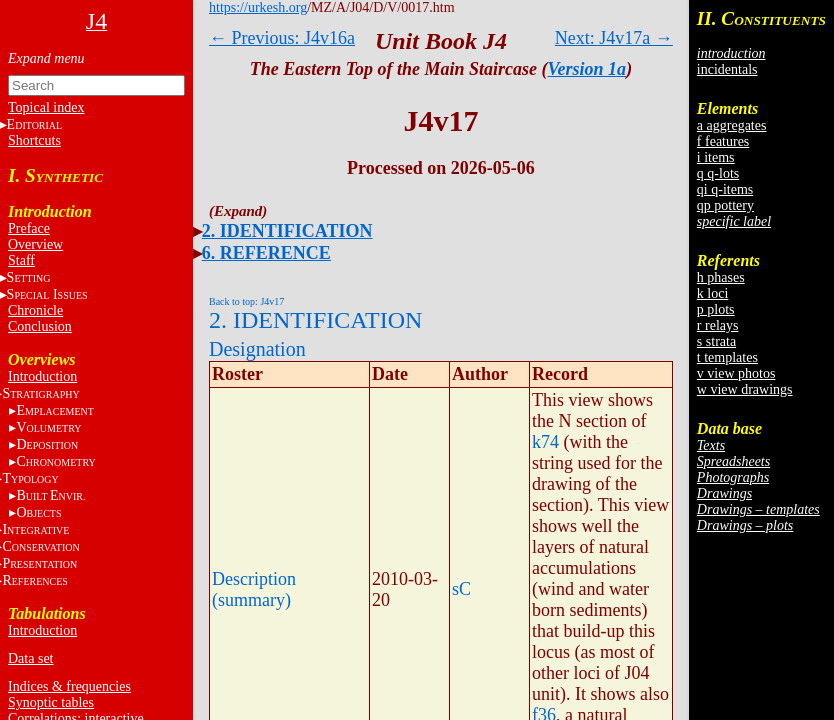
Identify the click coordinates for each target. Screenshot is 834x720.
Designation (257, 349)
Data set (30, 658)
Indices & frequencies (69, 686)
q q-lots (718, 173)
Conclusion (40, 326)
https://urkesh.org (258, 7)
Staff (21, 260)
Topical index (46, 107)
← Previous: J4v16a (282, 38)
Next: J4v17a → (614, 38)
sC (461, 589)
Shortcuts (34, 140)
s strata (716, 341)
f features (723, 141)
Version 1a (587, 69)
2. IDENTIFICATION (287, 231)
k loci (713, 293)
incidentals (727, 69)
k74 (545, 442)
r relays (718, 325)
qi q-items (725, 189)
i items (716, 157)
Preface (29, 228)
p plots (716, 309)
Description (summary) (254, 589)
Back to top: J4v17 (246, 301)
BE (50, 495)
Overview (35, 244)
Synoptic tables (51, 702)
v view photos (736, 373)
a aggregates (732, 125)
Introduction (42, 376)
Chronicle (35, 310)
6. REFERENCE (266, 253)
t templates (727, 357)
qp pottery (725, 205)
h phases (721, 277)
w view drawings (745, 389)
